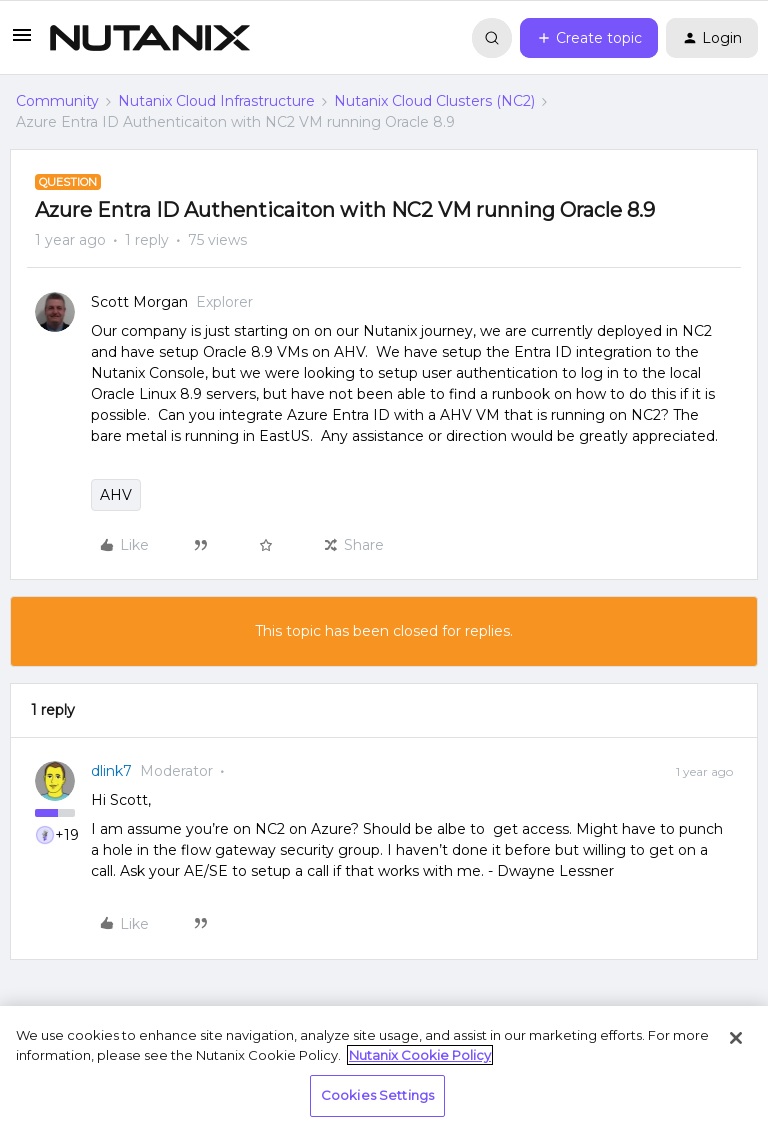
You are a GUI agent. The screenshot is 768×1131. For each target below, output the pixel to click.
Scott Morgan (139, 302)
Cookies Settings (377, 1095)
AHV (116, 495)
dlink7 (111, 771)
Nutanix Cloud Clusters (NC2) (434, 101)
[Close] (736, 1038)
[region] (384, 1068)
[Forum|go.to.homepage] (150, 38)
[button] (22, 42)
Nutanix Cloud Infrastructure (216, 101)
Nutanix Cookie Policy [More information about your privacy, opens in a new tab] (420, 1055)
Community (57, 101)
